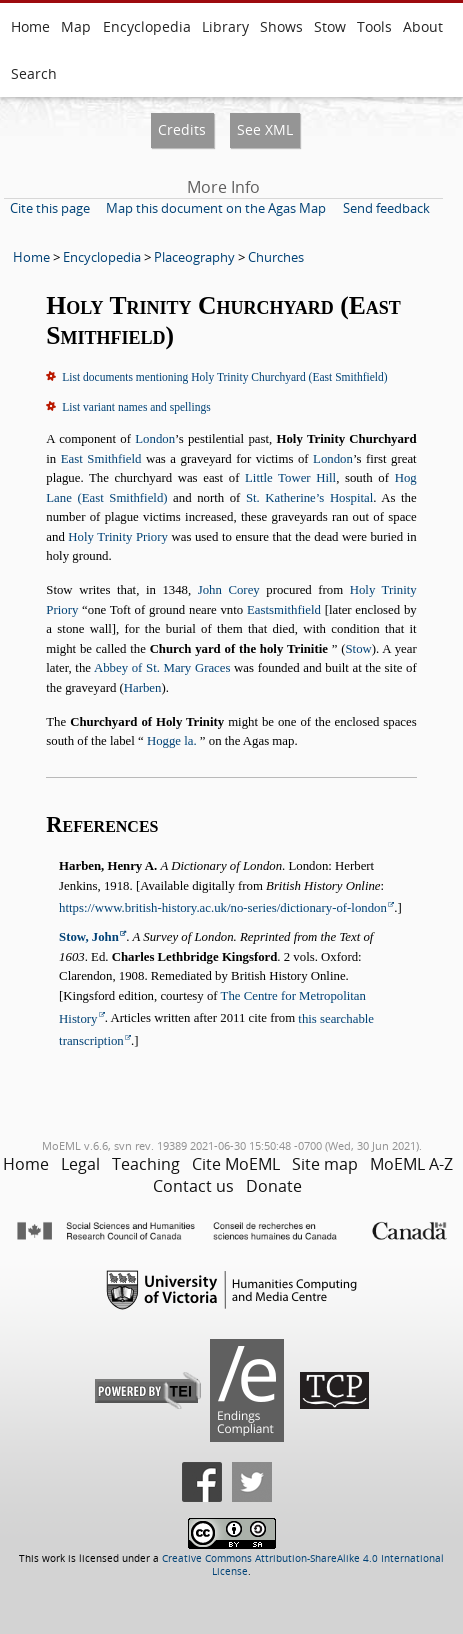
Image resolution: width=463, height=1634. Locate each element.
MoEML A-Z (411, 1164)
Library (225, 26)
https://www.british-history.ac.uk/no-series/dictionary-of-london (223, 908)
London (155, 439)
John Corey (229, 590)
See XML (265, 129)
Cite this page (50, 208)
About (423, 26)
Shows (281, 26)
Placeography (194, 257)
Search (34, 73)
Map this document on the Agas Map (216, 208)
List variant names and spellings (136, 407)
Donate (274, 1186)
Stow (330, 26)
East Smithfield (101, 459)
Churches (276, 257)
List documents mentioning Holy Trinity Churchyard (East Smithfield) (224, 377)
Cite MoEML (236, 1164)
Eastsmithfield (284, 610)
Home (30, 26)
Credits (182, 129)
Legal (80, 1164)
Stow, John (89, 937)
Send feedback (386, 208)
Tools (374, 26)
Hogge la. (172, 741)
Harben (143, 688)
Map (76, 26)
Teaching (146, 1164)
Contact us (193, 1186)
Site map (325, 1164)
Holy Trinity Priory (118, 537)
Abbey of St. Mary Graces (162, 668)
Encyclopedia (147, 26)
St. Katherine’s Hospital (309, 498)
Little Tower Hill (290, 478)
